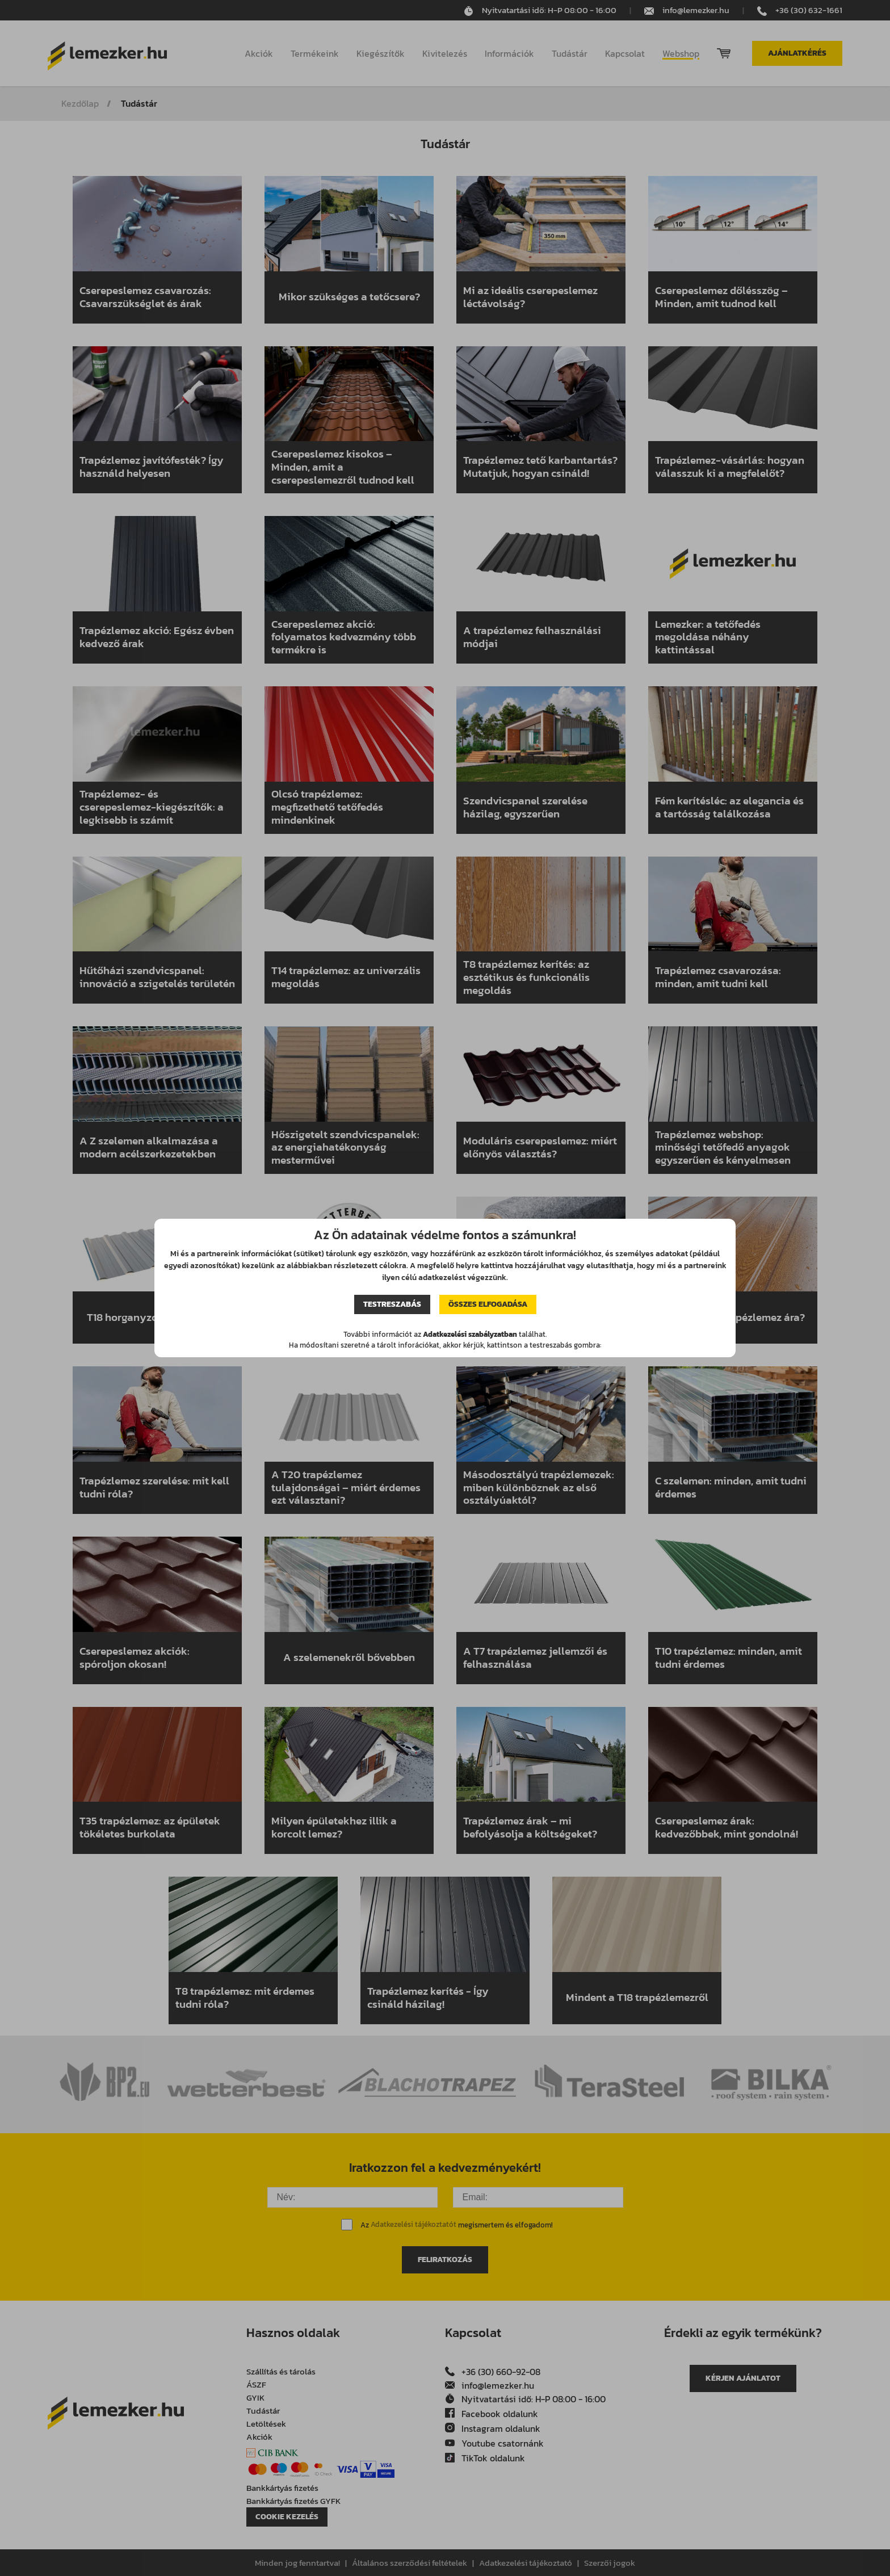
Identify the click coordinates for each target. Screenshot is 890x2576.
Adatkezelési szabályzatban (470, 1334)
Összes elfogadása (487, 1304)
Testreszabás (392, 1304)
